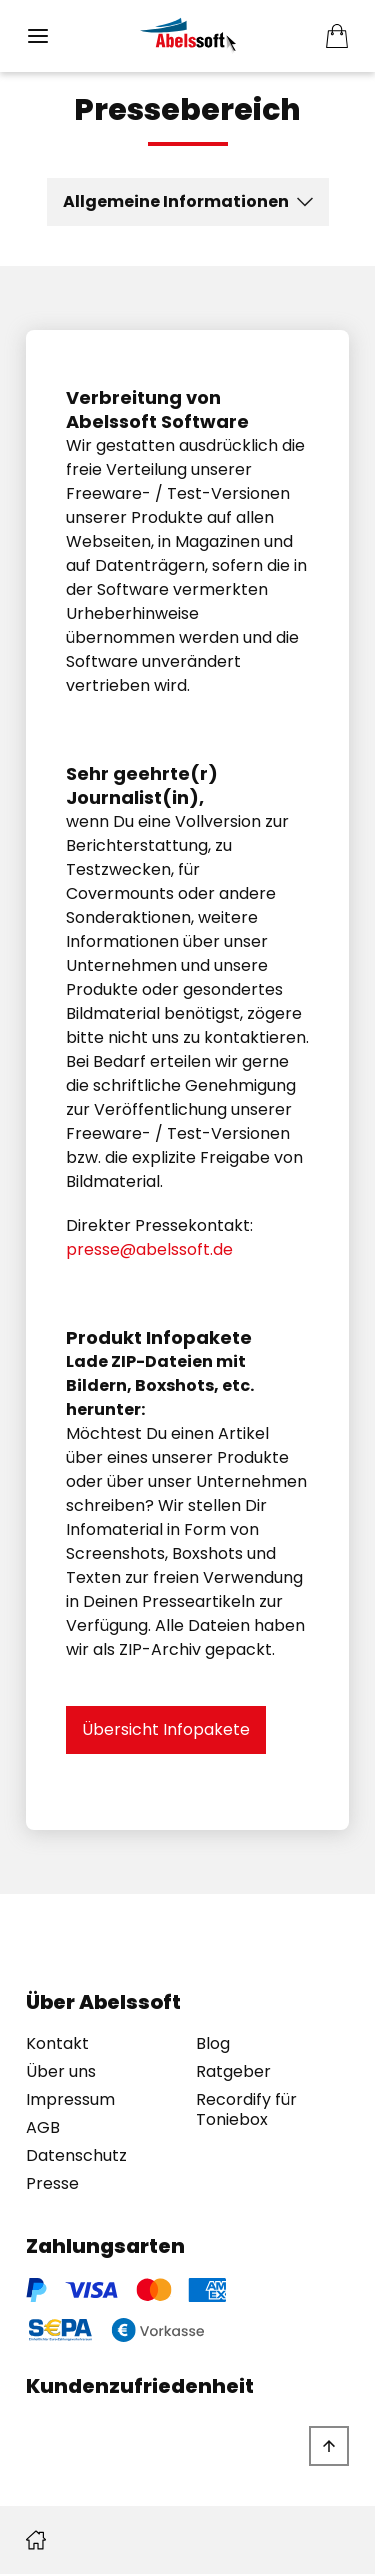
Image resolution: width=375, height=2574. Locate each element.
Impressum (70, 2100)
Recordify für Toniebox (246, 2110)
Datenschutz (76, 2156)
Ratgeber (233, 2072)
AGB (43, 2128)
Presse (52, 2184)
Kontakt (57, 2044)
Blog (213, 2044)
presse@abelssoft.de (149, 1249)
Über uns (61, 2072)
